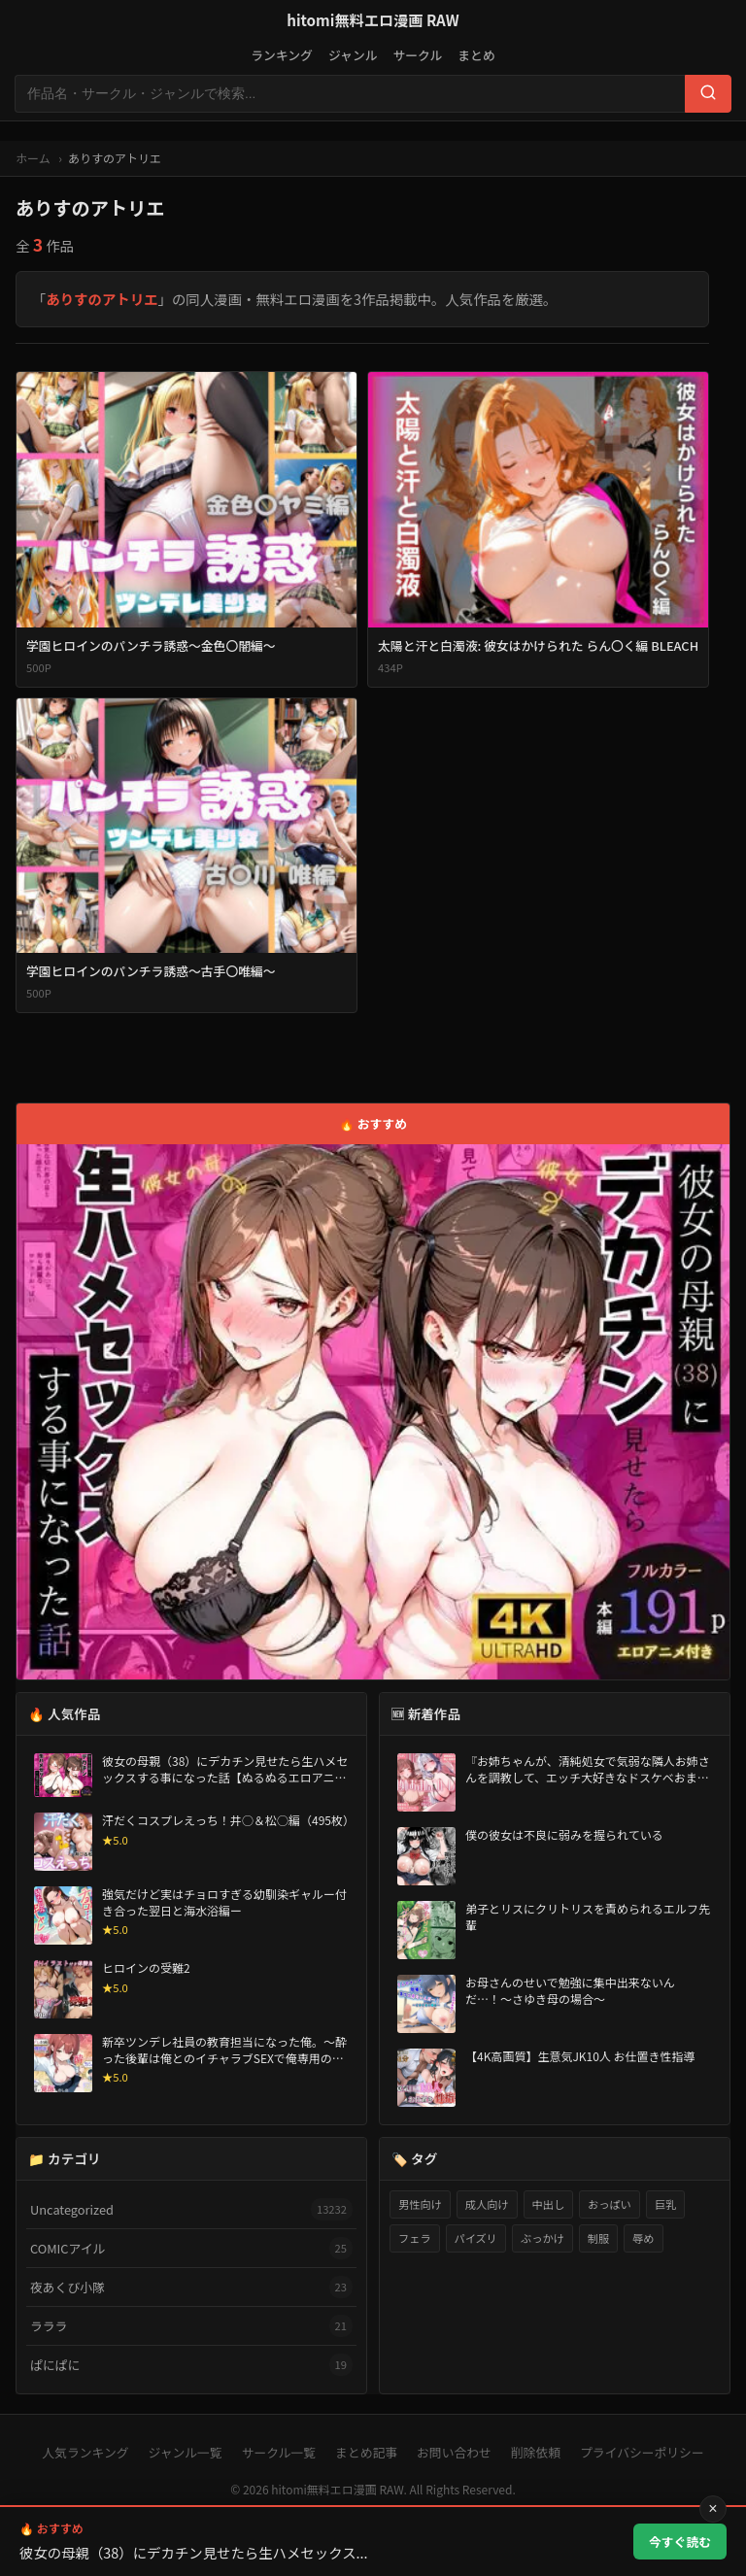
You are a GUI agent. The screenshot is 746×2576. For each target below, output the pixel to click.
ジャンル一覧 (184, 2452)
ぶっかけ (542, 2238)
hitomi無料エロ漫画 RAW (372, 19)
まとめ (476, 55)
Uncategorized (191, 2209)
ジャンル (353, 55)
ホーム (33, 158)
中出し (548, 2204)
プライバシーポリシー (642, 2452)
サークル (417, 55)
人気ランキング (85, 2452)
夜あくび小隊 (191, 2287)
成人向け (487, 2204)
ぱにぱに (191, 2365)
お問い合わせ (454, 2452)
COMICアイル (191, 2248)
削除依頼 (535, 2452)
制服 (598, 2238)
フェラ (414, 2238)
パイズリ (476, 2238)
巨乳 (665, 2204)
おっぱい (609, 2204)
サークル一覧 (279, 2452)
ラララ (191, 2326)
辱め (643, 2238)
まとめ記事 (366, 2452)
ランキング (282, 55)
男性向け (420, 2204)
